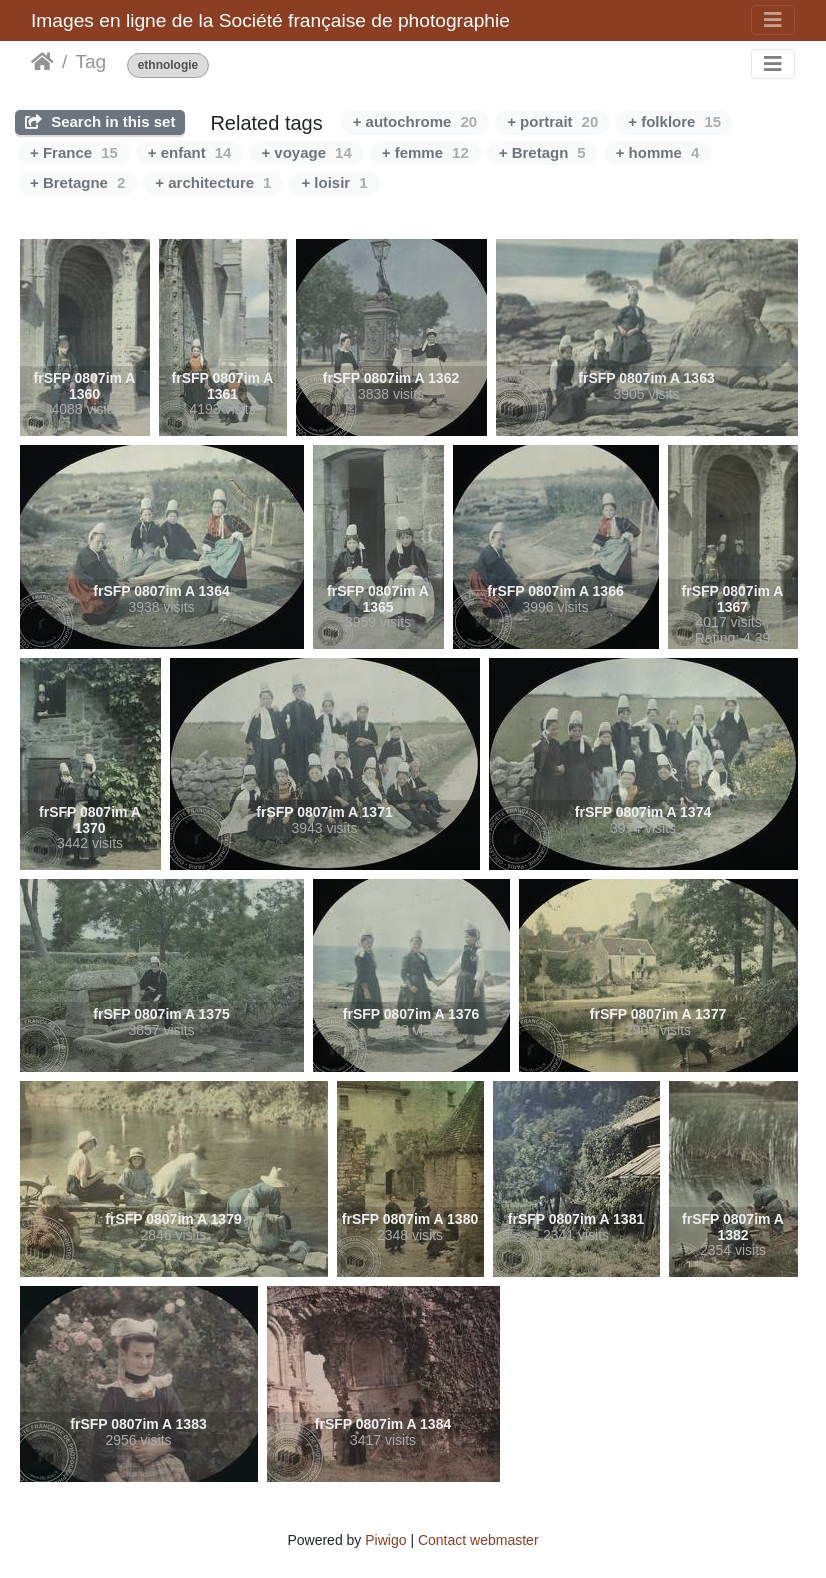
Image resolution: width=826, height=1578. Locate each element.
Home (42, 62)
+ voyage (306, 152)
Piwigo (385, 1540)
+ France (74, 152)
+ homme (658, 152)
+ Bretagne (77, 182)
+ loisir (334, 182)
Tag (90, 61)
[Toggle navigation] (773, 20)
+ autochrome (415, 121)
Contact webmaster (478, 1540)
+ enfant (190, 152)
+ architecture (213, 182)
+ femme (425, 152)
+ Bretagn (542, 152)
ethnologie (168, 65)
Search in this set (100, 121)
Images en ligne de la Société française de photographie (270, 20)
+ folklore (674, 121)
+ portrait (552, 121)
